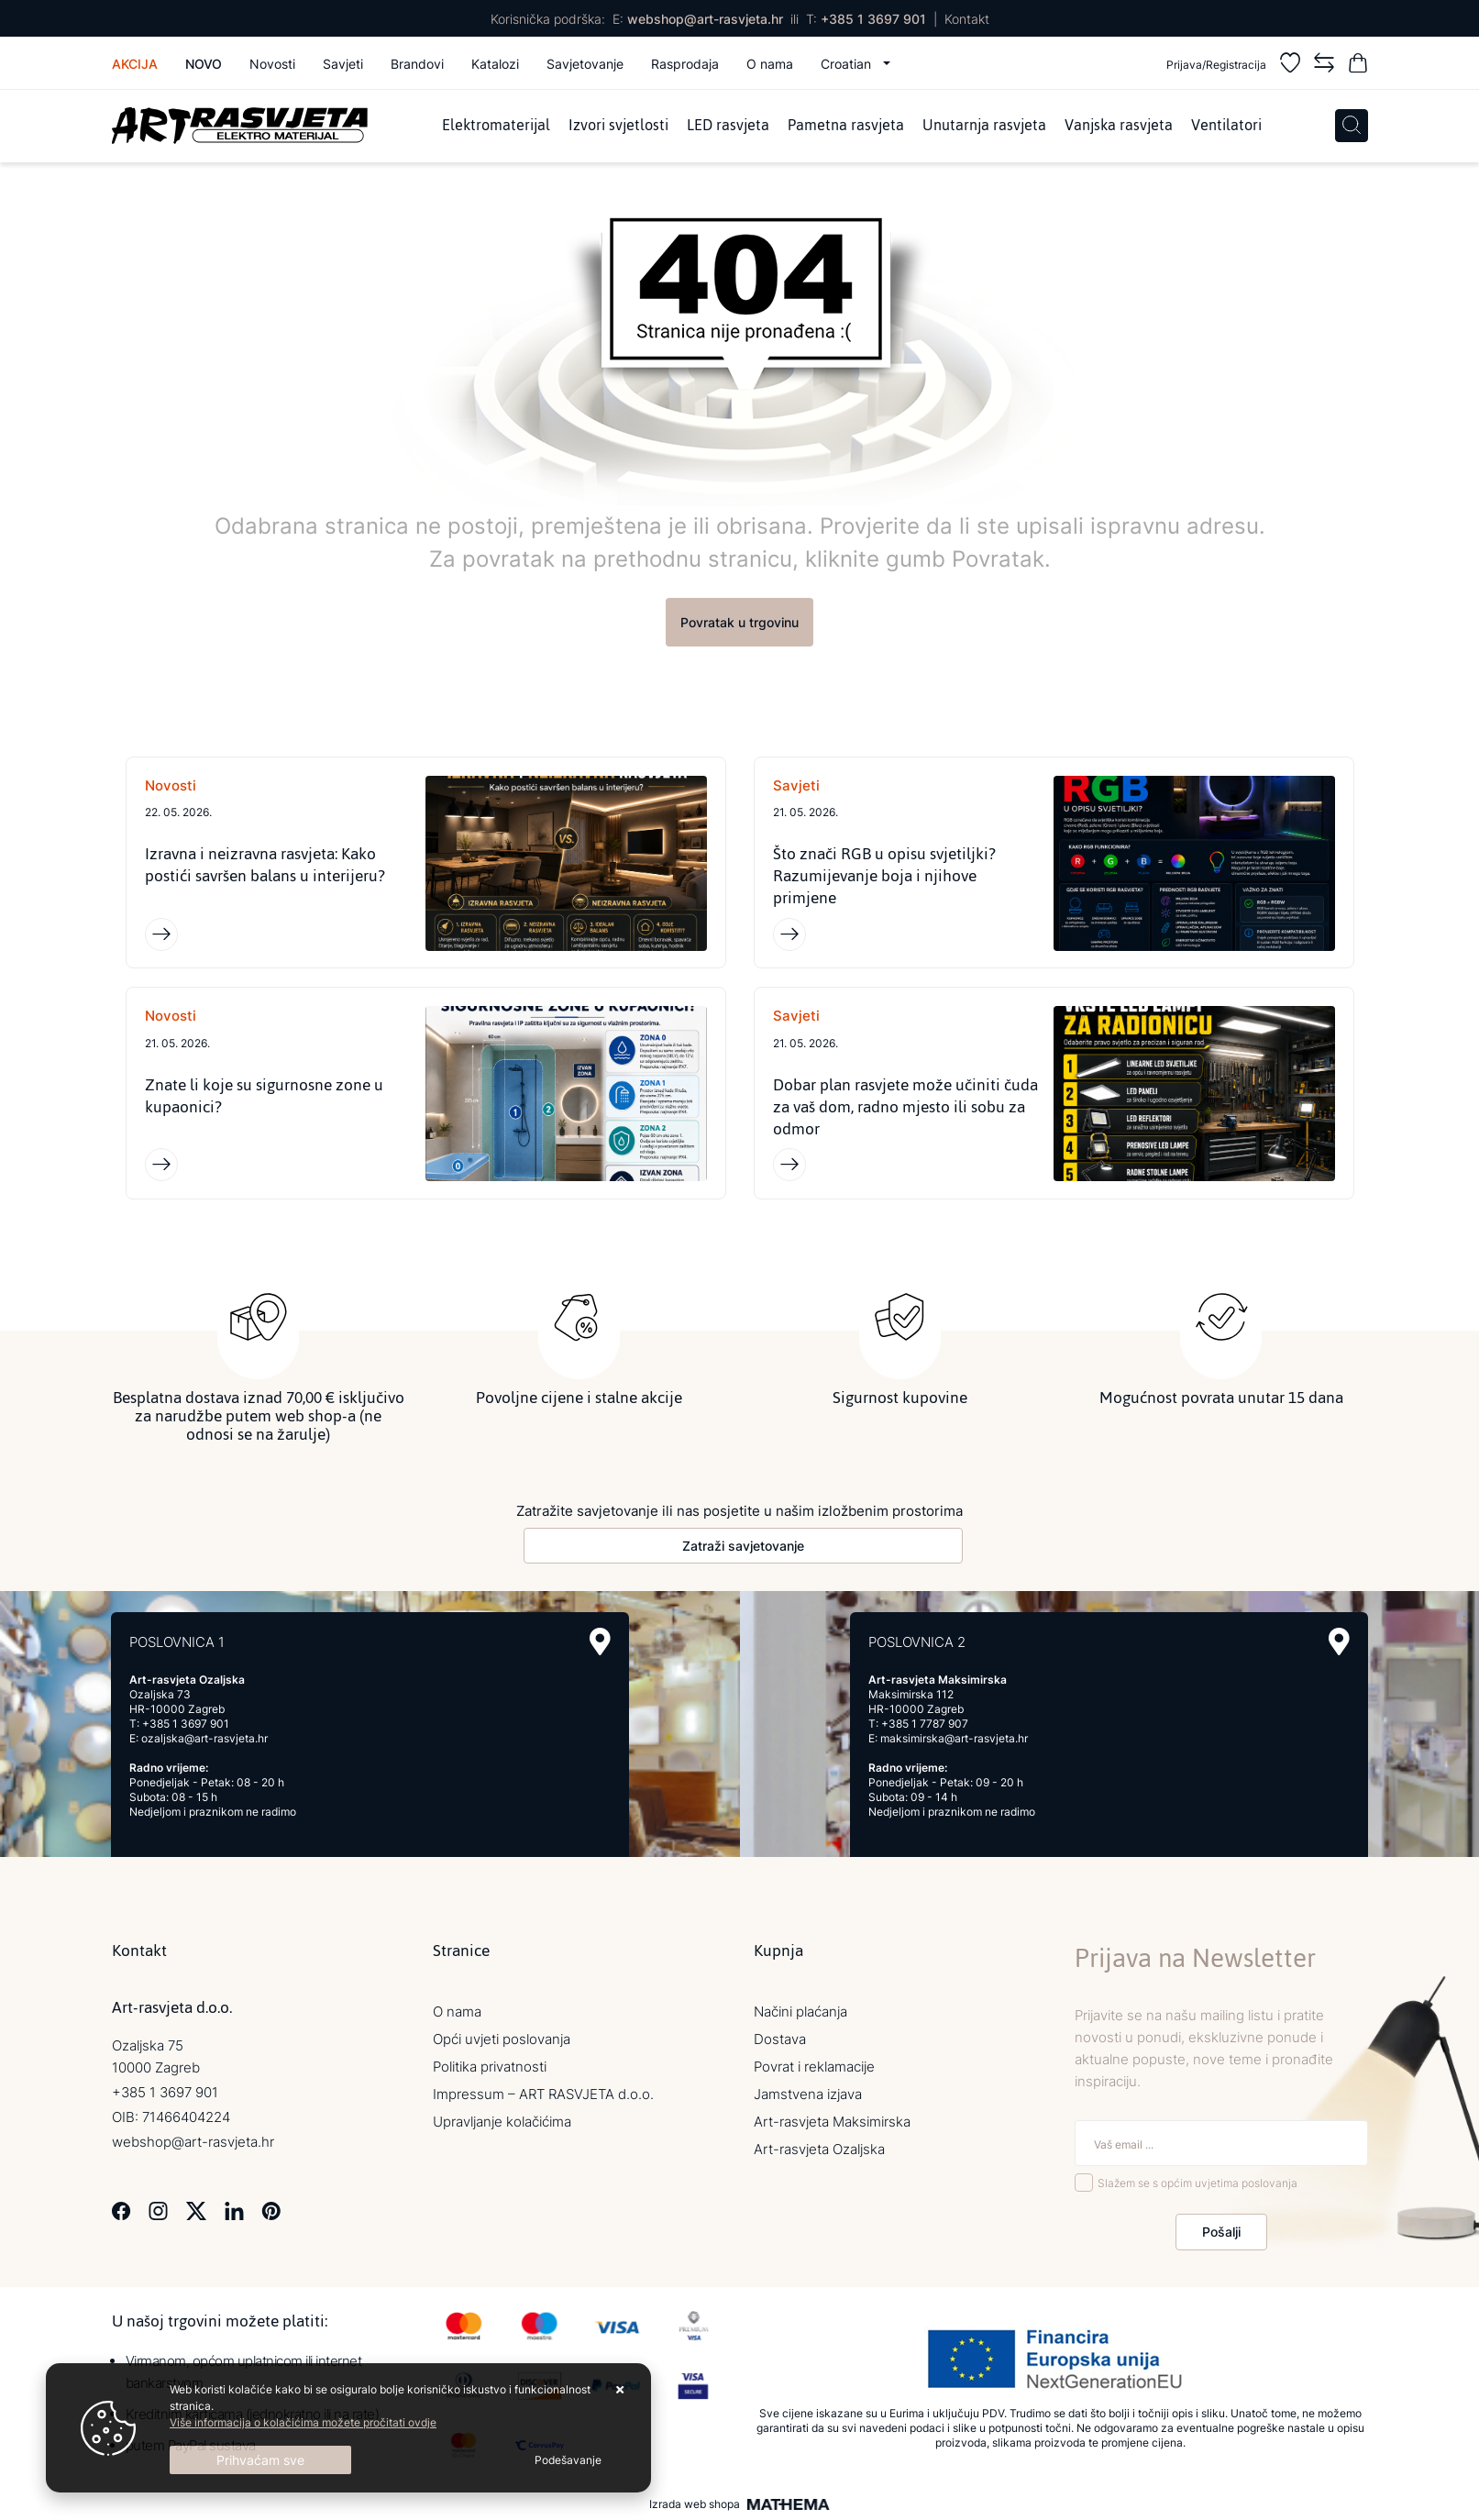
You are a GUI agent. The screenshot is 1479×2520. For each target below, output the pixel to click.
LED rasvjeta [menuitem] (728, 126)
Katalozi (495, 64)
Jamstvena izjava (808, 2094)
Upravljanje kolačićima (502, 2121)
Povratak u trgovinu (739, 622)
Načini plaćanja (800, 2011)
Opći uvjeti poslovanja (501, 2039)
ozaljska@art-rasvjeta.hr (204, 1738)
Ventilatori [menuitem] (1226, 126)
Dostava (780, 2039)
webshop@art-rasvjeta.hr (705, 19)
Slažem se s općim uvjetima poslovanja (1197, 2184)
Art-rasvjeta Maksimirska (832, 2121)
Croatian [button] (848, 64)
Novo (203, 64)
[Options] (568, 2460)
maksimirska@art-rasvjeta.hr (954, 1738)
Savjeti (343, 64)
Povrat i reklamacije (814, 2066)
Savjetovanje (585, 64)
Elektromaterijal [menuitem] (496, 126)
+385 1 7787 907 (924, 1723)
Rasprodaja (685, 64)
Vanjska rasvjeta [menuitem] (1119, 126)
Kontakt (966, 19)
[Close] (260, 2460)
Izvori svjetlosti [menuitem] (618, 126)
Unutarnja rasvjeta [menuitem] (984, 126)
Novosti (272, 64)
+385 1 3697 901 (873, 19)
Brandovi (417, 64)
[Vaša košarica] (1358, 65)
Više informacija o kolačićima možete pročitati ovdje (303, 2422)
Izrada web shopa (694, 2504)
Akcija (135, 64)
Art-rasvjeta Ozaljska (819, 2149)
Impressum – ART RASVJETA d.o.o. (543, 2094)
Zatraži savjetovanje (743, 1545)
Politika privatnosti (489, 2066)
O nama (769, 64)
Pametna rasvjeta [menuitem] (846, 126)
